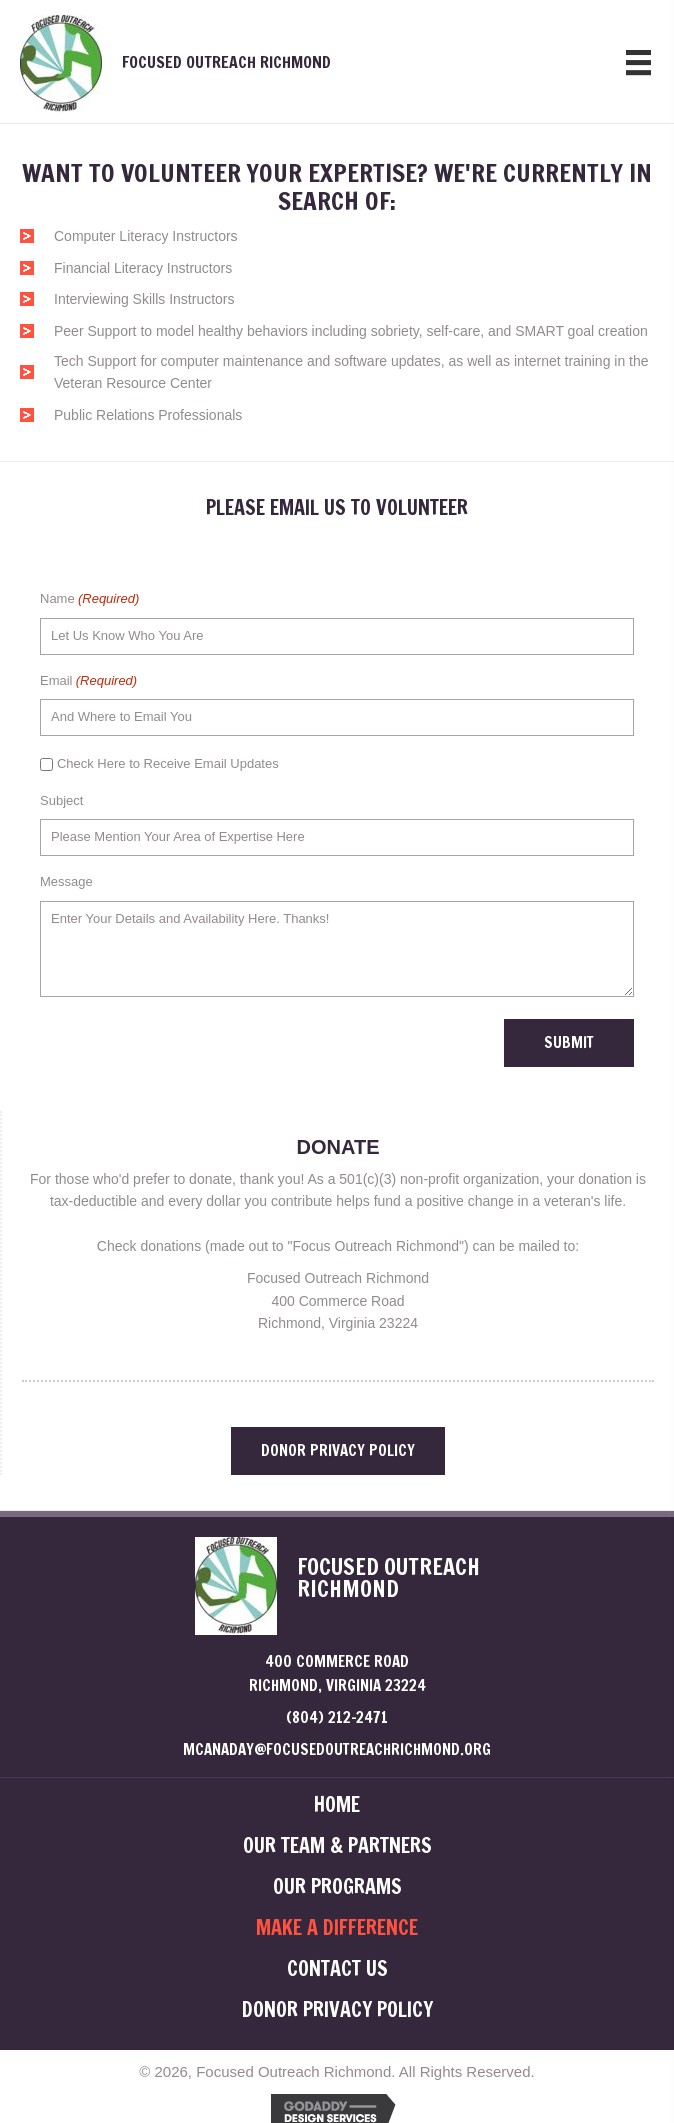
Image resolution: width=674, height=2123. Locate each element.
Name (89, 599)
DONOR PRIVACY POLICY (337, 2010)
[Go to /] (269, 61)
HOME (337, 1805)
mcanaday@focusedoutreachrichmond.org (337, 1749)
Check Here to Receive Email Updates (168, 763)
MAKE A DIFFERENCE (337, 1928)
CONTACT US (337, 1969)
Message (66, 881)
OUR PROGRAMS (337, 1887)
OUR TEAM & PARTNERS (337, 1846)
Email (88, 681)
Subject (61, 800)
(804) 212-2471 (337, 1717)
